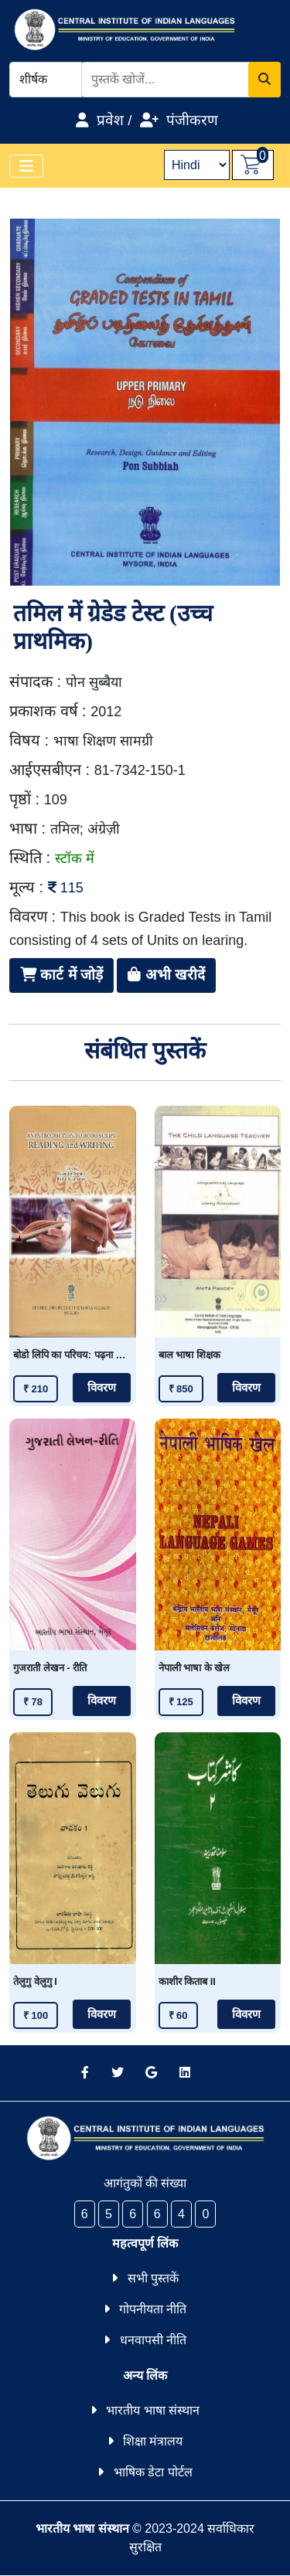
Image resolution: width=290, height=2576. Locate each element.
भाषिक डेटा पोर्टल (153, 2472)
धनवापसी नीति (153, 2340)
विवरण (101, 1387)
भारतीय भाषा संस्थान (153, 2410)
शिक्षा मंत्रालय (153, 2441)
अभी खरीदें (166, 975)
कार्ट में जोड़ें (61, 975)
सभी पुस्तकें (153, 2278)
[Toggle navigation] (26, 166)
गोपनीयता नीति (152, 2309)
